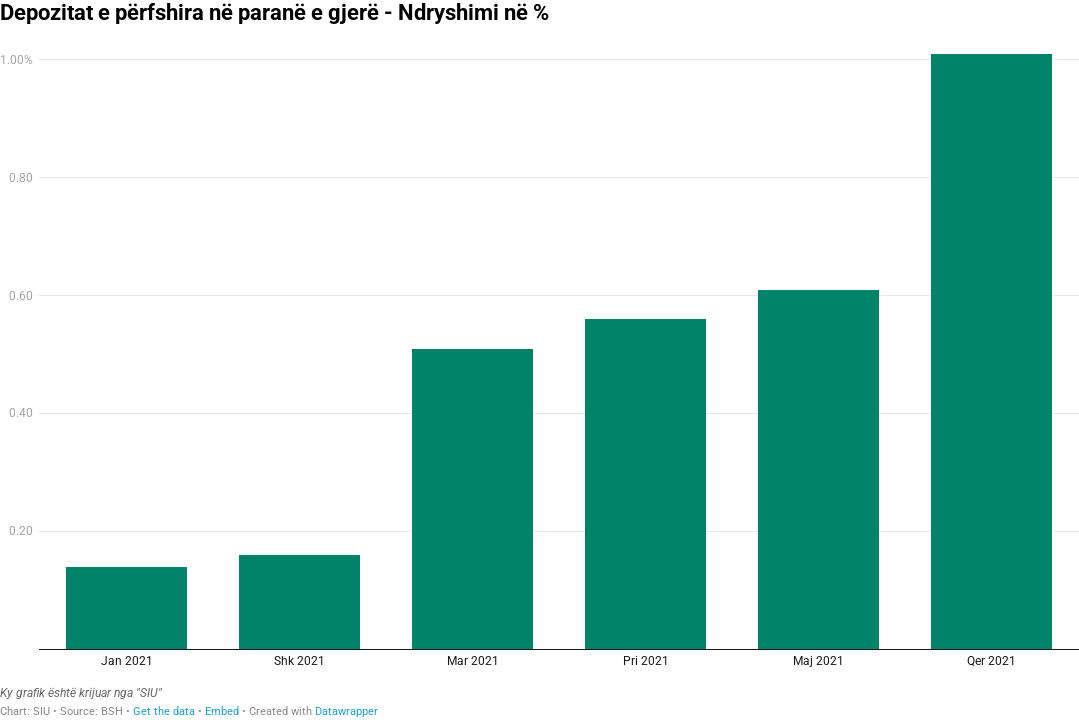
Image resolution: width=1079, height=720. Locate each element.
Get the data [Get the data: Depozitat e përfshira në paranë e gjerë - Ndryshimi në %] (164, 711)
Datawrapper (346, 711)
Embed (222, 711)
